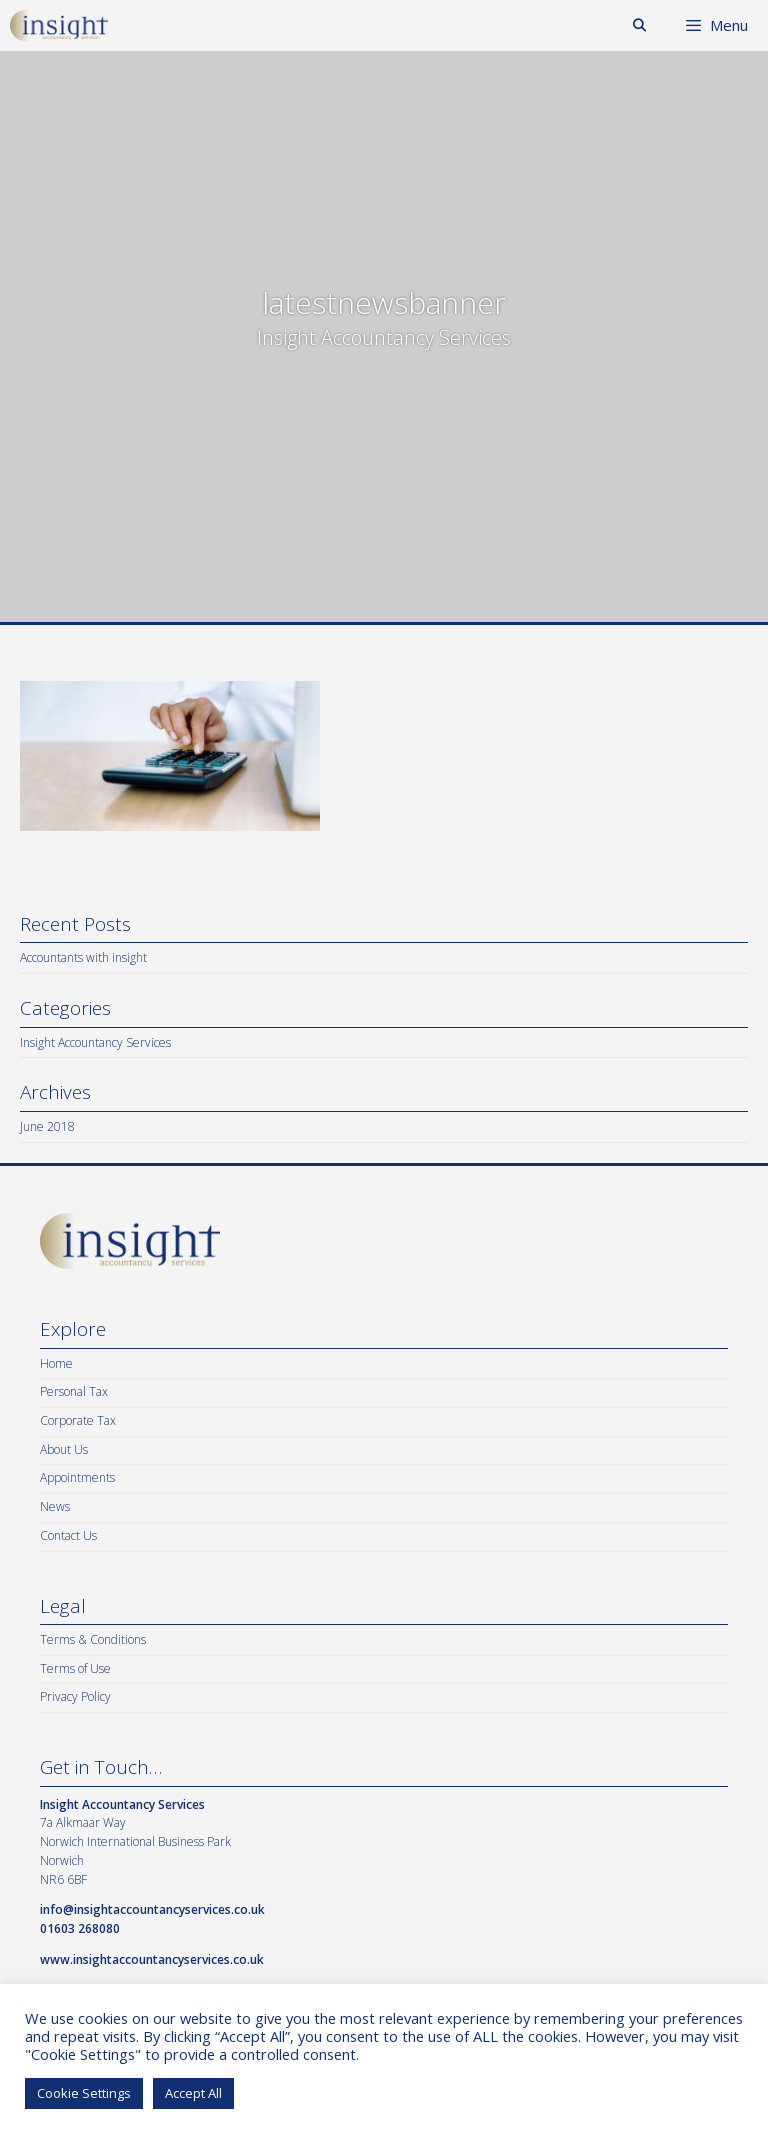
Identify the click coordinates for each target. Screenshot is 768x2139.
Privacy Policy (75, 1696)
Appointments (77, 1477)
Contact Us (68, 1535)
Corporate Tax (78, 1420)
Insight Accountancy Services (95, 1042)
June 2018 (47, 1126)
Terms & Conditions (93, 1639)
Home (56, 1363)
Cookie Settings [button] (84, 2093)
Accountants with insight (83, 957)
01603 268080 (80, 1928)
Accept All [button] (193, 2093)
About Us (64, 1449)
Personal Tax (74, 1391)
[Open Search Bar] (639, 25)
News (55, 1506)
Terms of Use (75, 1668)
